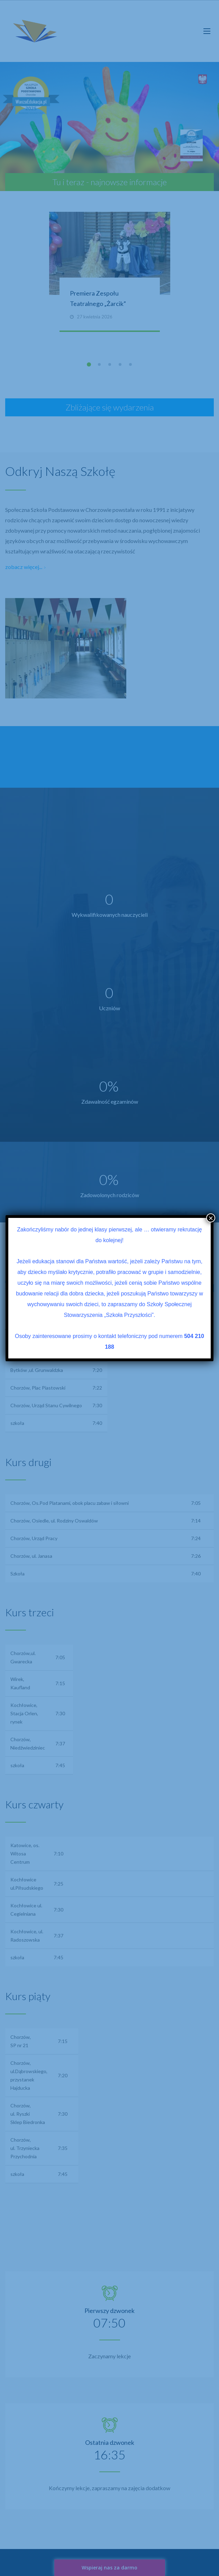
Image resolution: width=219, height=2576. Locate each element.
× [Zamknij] (210, 1217)
